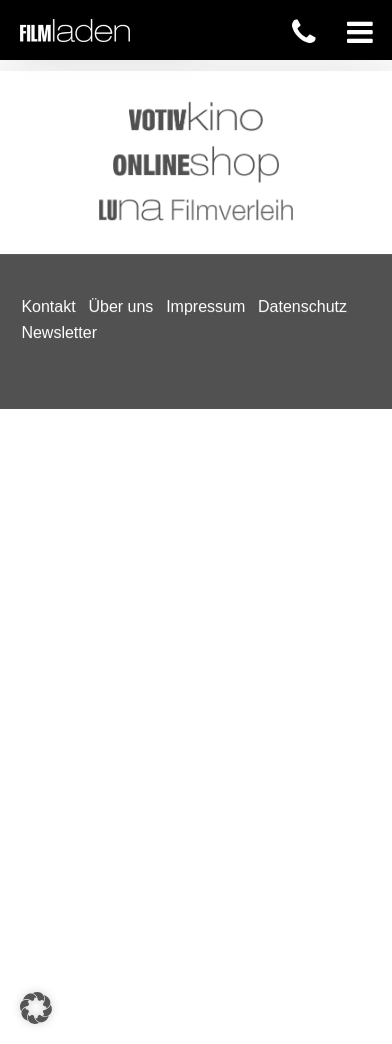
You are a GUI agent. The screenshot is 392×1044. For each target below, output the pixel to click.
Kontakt (48, 93)
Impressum (205, 93)
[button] (36, 1008)
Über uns (120, 93)
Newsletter (59, 118)
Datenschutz (302, 93)
